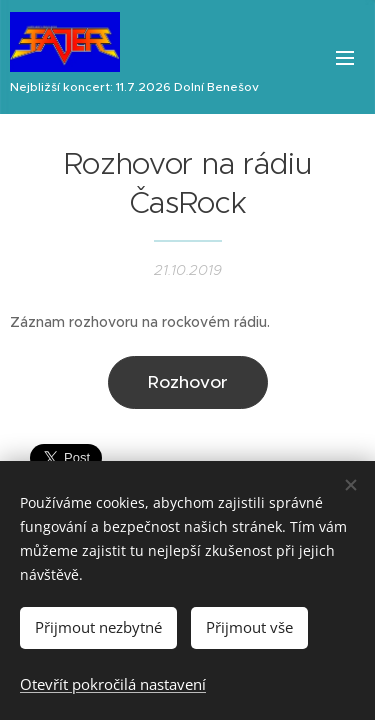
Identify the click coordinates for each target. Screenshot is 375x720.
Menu (345, 58)
